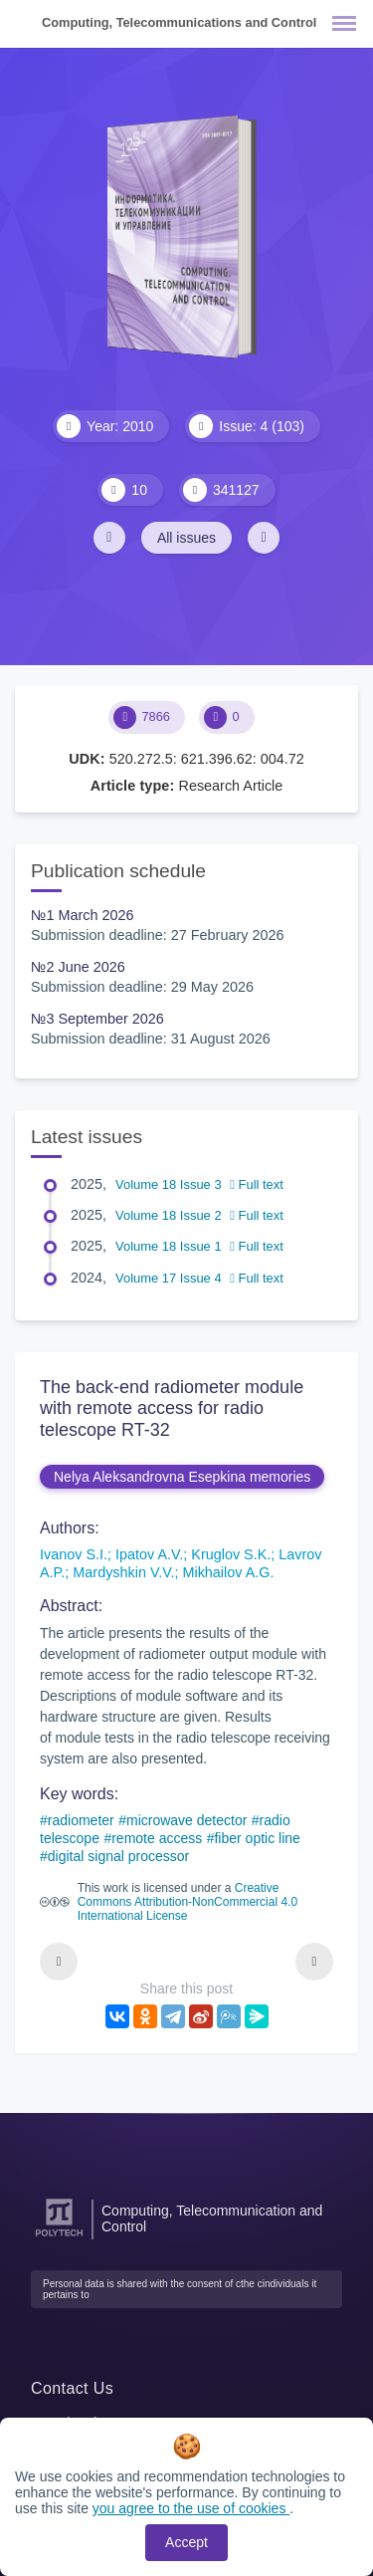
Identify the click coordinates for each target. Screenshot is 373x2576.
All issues (186, 538)
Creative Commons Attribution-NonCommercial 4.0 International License (187, 1902)
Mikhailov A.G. (228, 1572)
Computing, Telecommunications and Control (179, 22)
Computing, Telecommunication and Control (211, 2218)
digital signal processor (118, 1856)
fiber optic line (256, 1838)
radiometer (81, 1820)
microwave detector (186, 1820)
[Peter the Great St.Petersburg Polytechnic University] (59, 2236)
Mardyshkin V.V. (123, 1572)
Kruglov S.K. (231, 1554)
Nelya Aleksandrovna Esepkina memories (182, 1477)
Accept (186, 2542)
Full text (256, 1184)
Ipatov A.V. (149, 1554)
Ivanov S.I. (73, 1554)
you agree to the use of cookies (191, 2508)
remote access (156, 1838)
